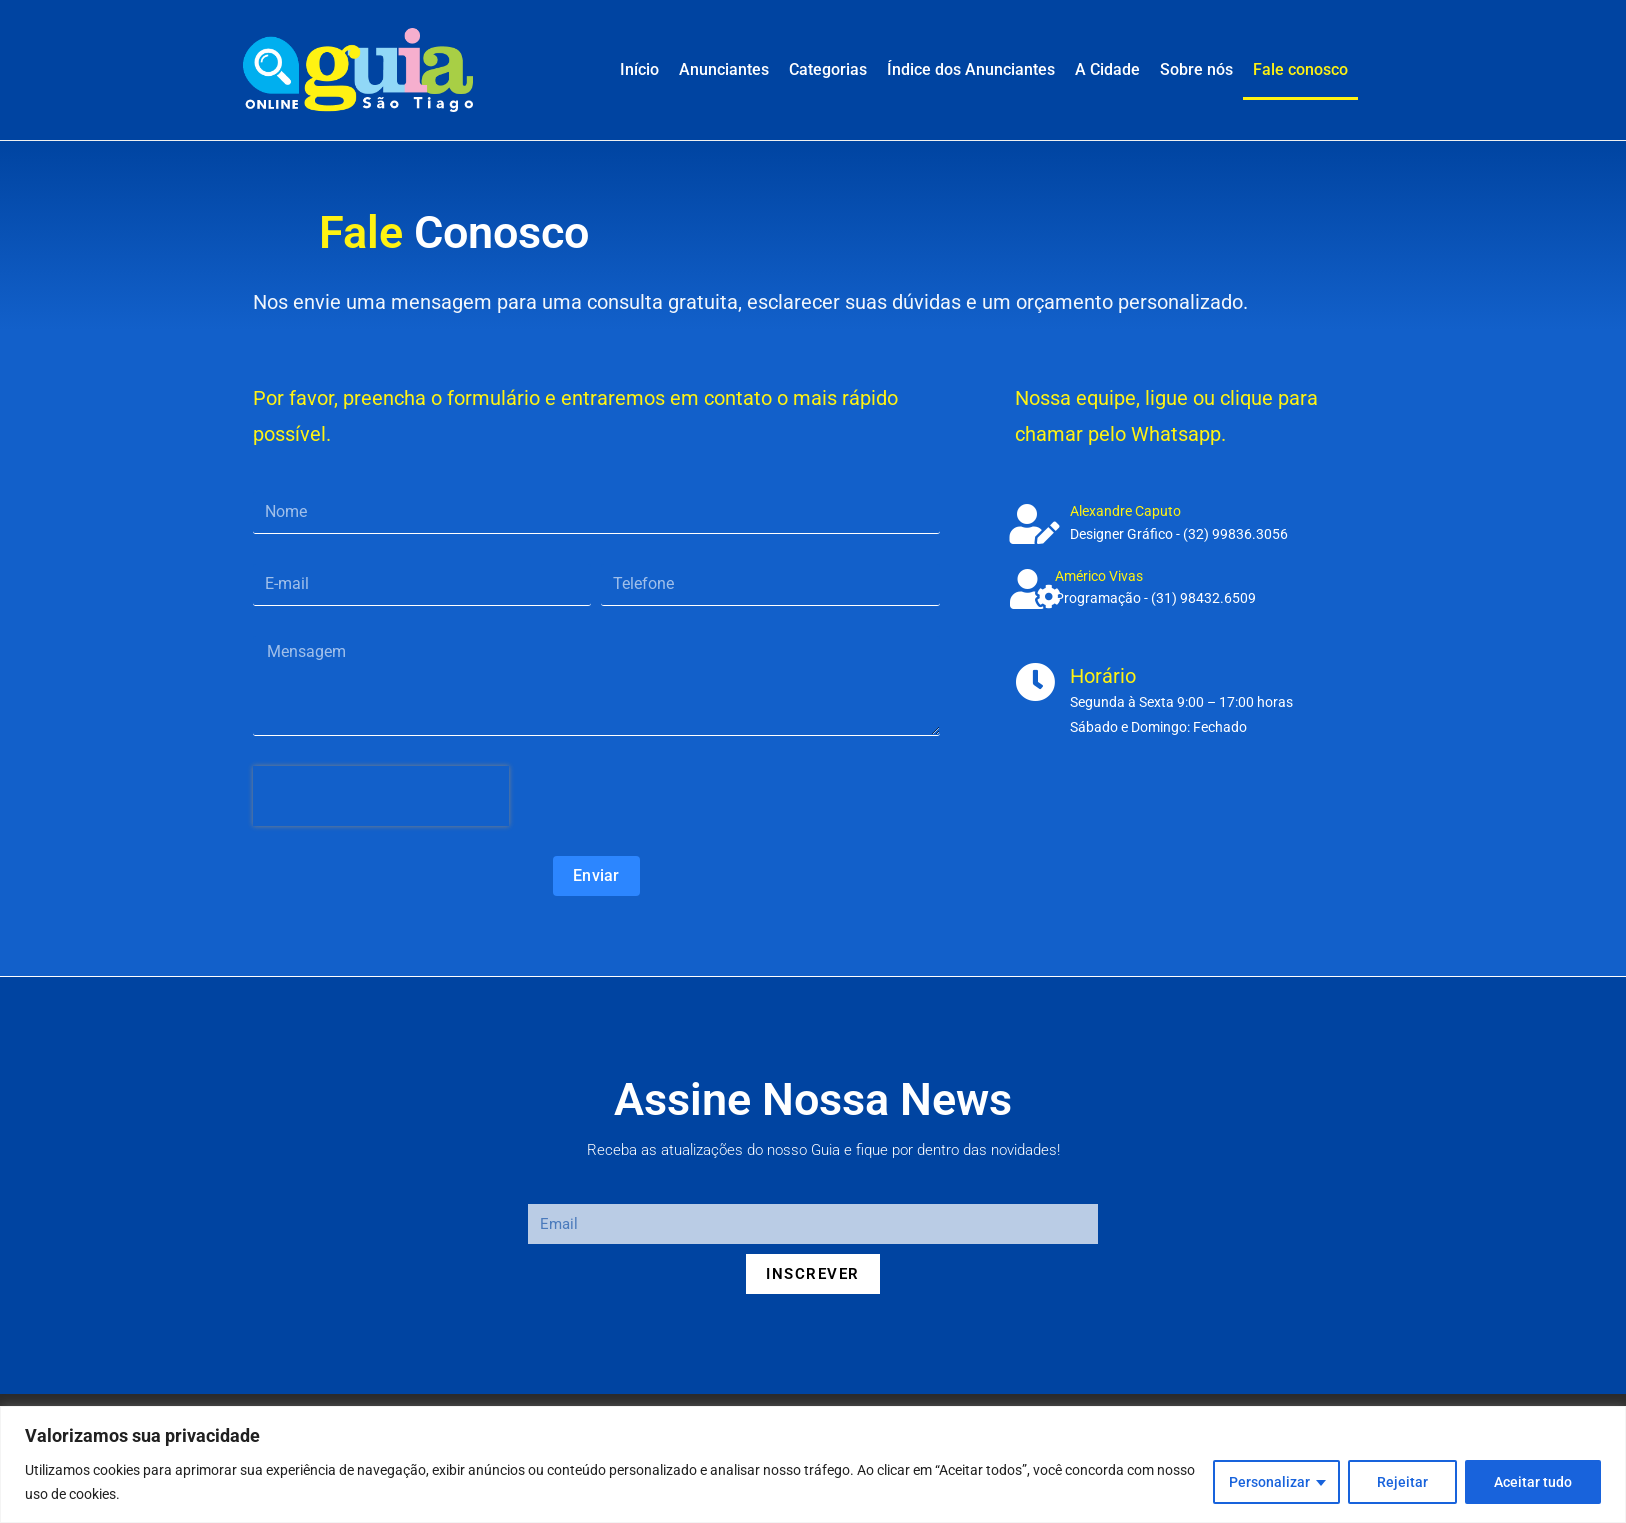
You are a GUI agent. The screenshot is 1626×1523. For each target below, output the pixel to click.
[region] (813, 1464)
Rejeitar (1402, 1482)
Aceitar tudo (1533, 1482)
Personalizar (1269, 1482)
